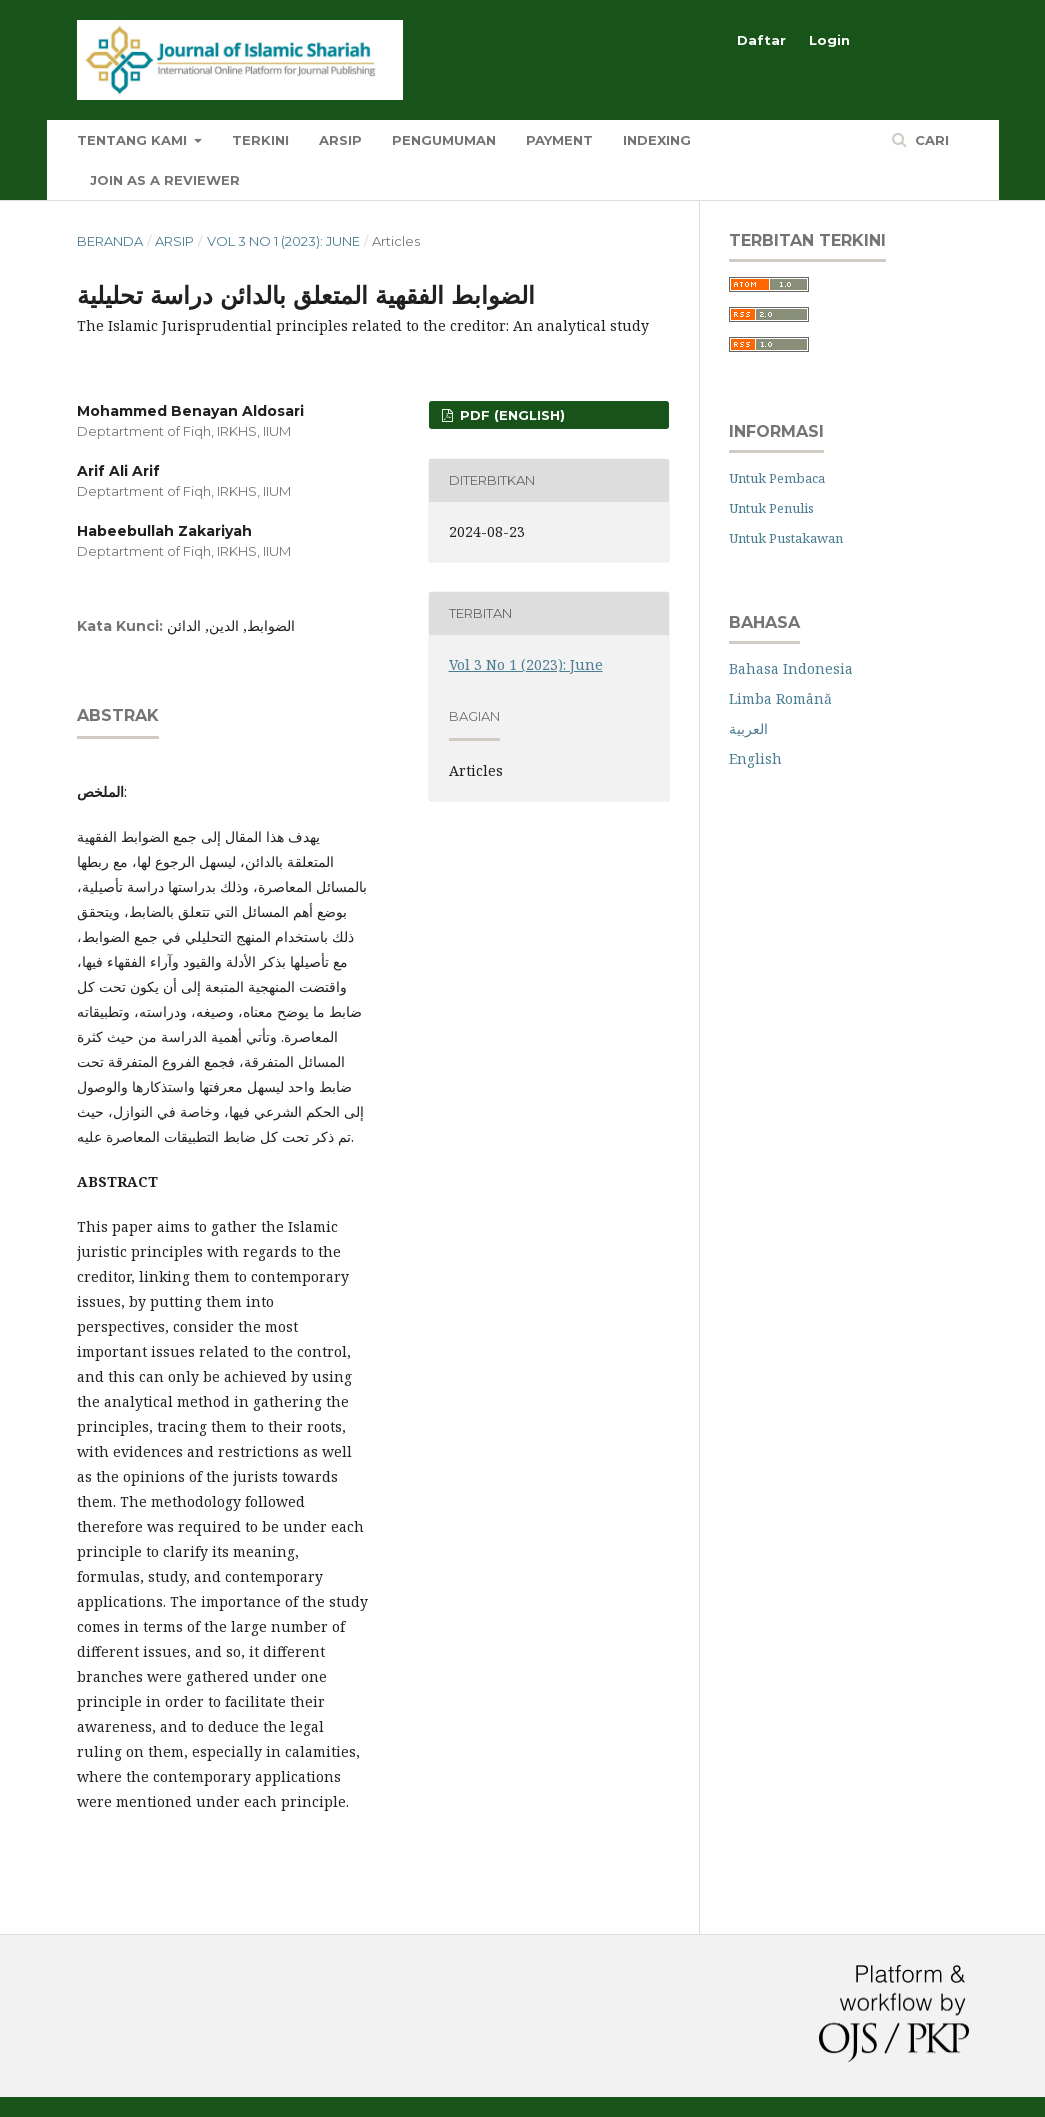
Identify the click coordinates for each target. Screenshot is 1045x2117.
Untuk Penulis (771, 508)
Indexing (657, 140)
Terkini (260, 140)
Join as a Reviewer (165, 180)
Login (829, 40)
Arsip (340, 140)
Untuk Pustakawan (786, 538)
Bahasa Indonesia (791, 668)
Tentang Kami (134, 140)
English (755, 758)
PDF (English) (510, 415)
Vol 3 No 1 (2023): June (283, 241)
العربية (748, 728)
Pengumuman (444, 140)
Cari (930, 140)
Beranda (110, 241)
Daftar (761, 40)
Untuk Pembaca (777, 478)
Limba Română (780, 698)
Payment (559, 140)
